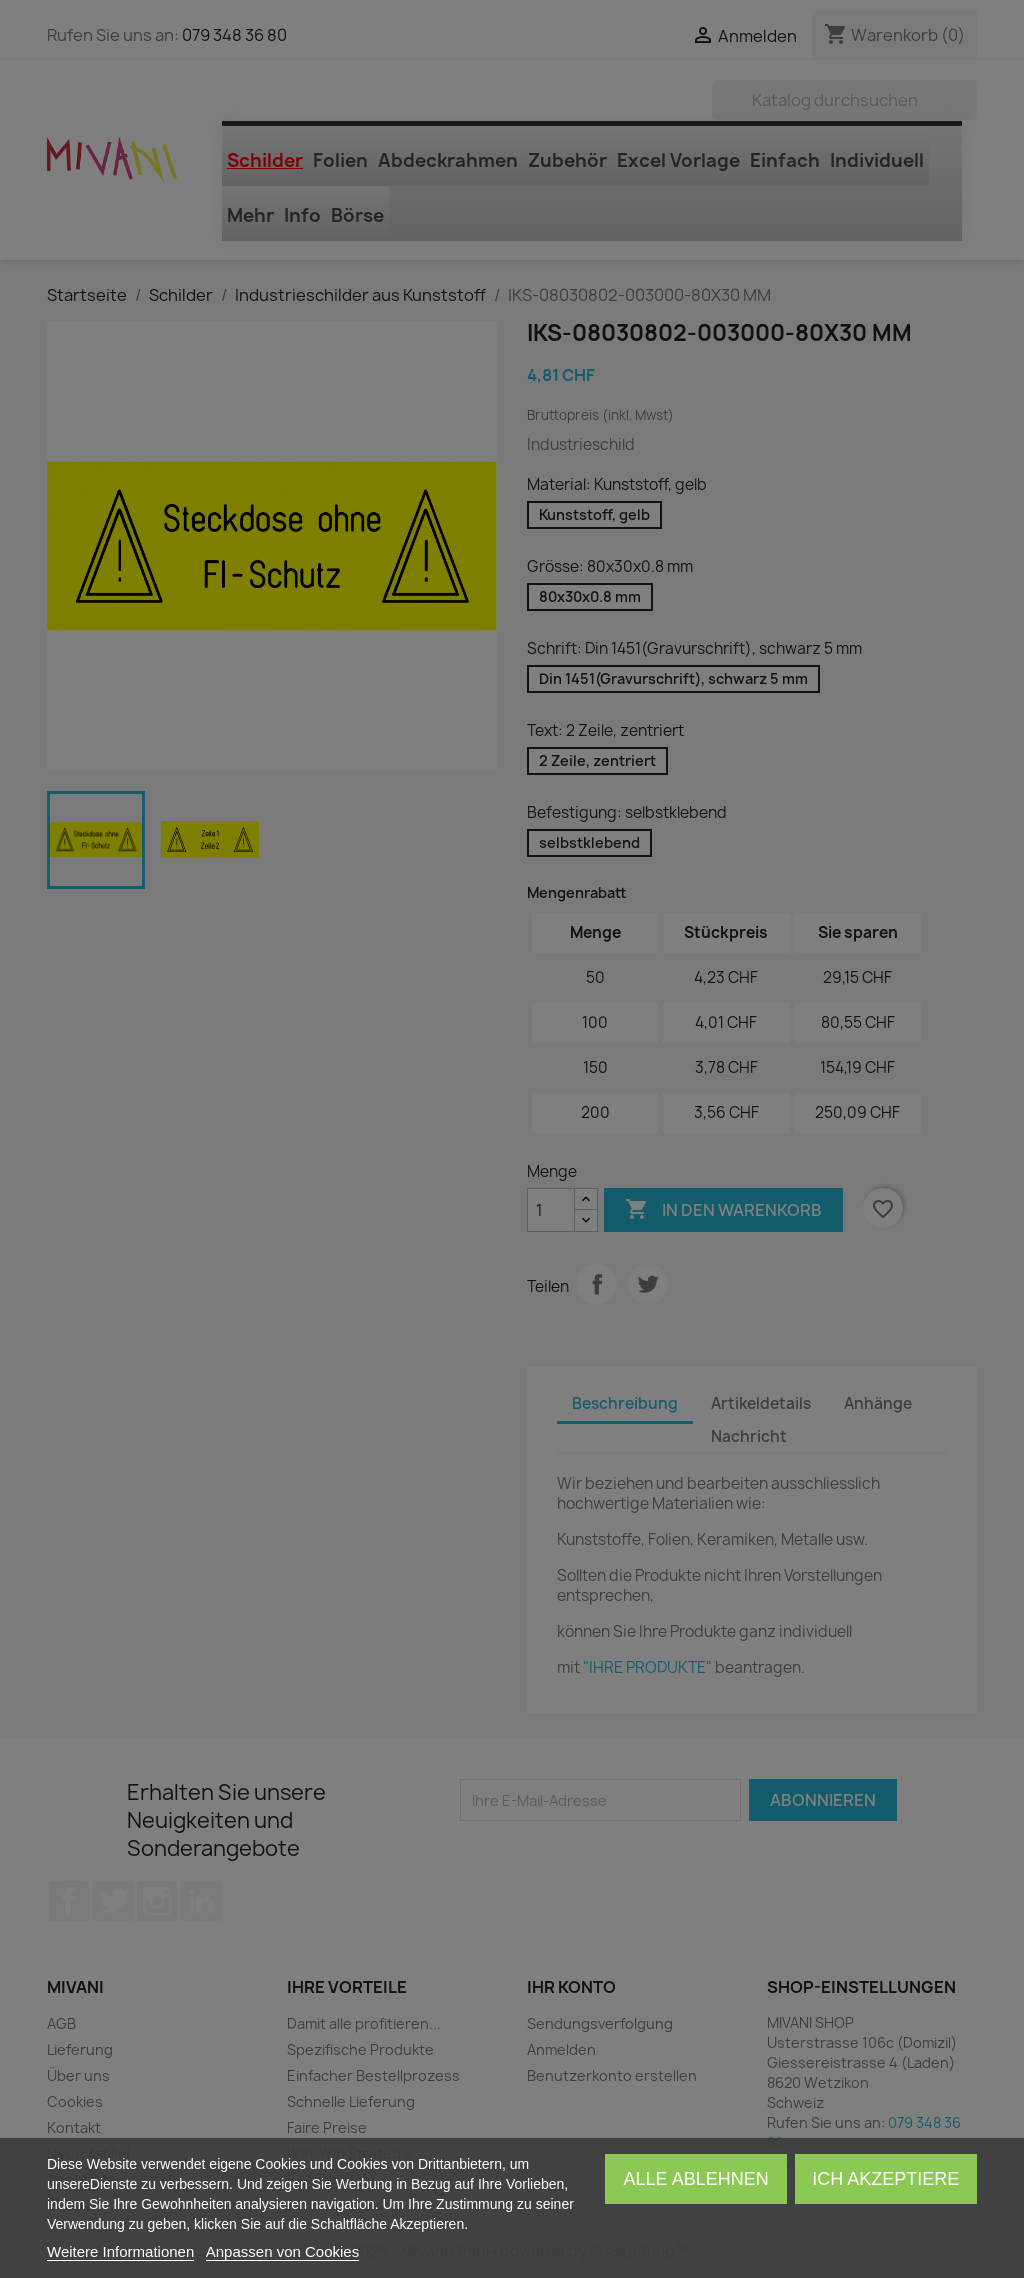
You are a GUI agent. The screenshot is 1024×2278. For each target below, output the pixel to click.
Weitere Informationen (120, 2251)
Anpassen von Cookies (282, 2251)
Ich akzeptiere (885, 2179)
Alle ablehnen (696, 2179)
